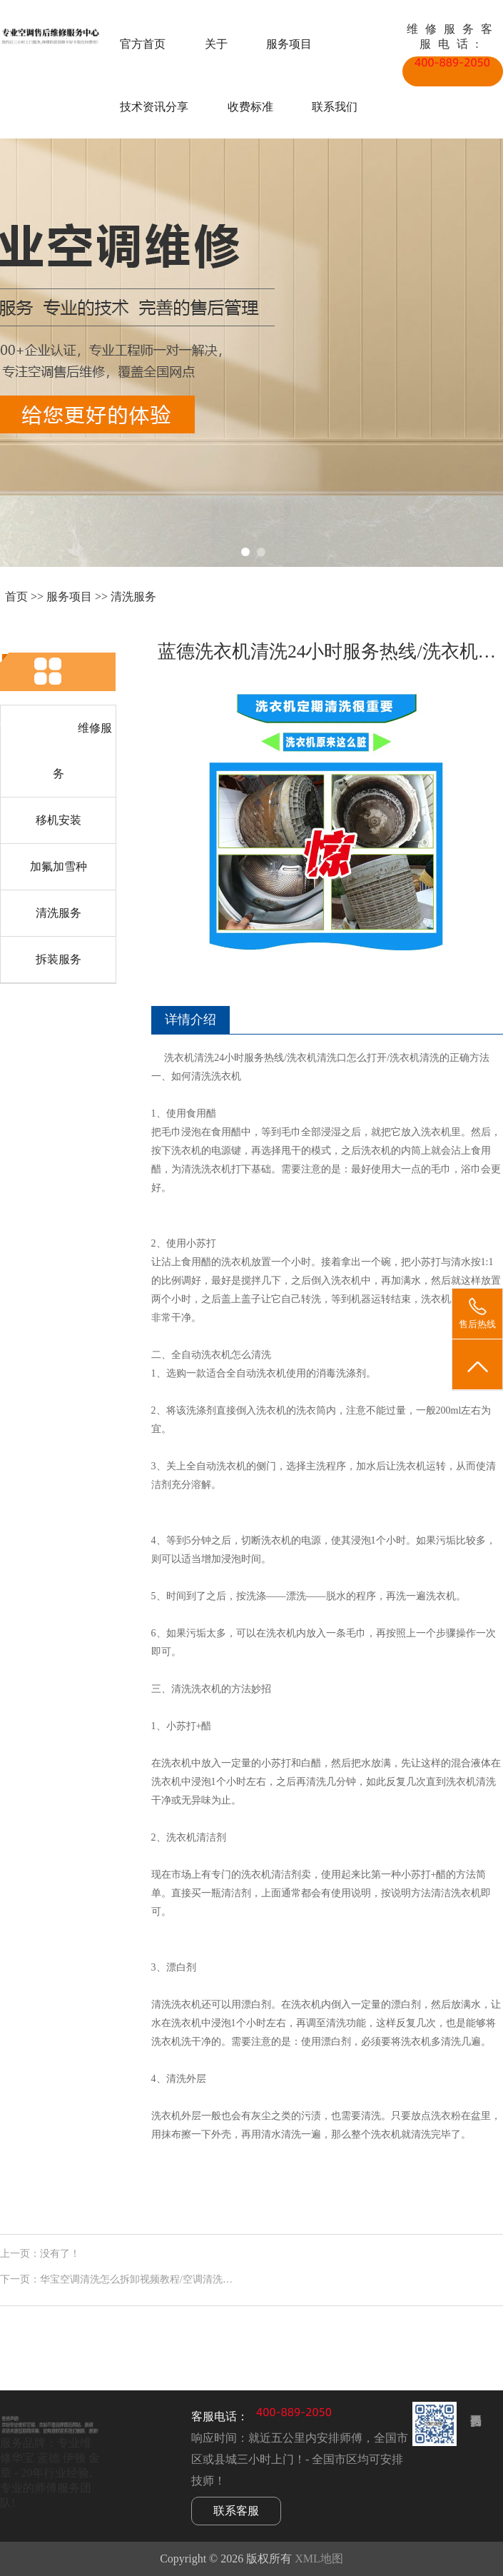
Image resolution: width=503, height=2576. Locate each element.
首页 (16, 596)
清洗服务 (133, 596)
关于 (216, 44)
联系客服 (236, 2511)
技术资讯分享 (154, 107)
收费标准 (250, 107)
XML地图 (319, 2558)
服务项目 (289, 44)
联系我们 (334, 107)
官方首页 (143, 44)
